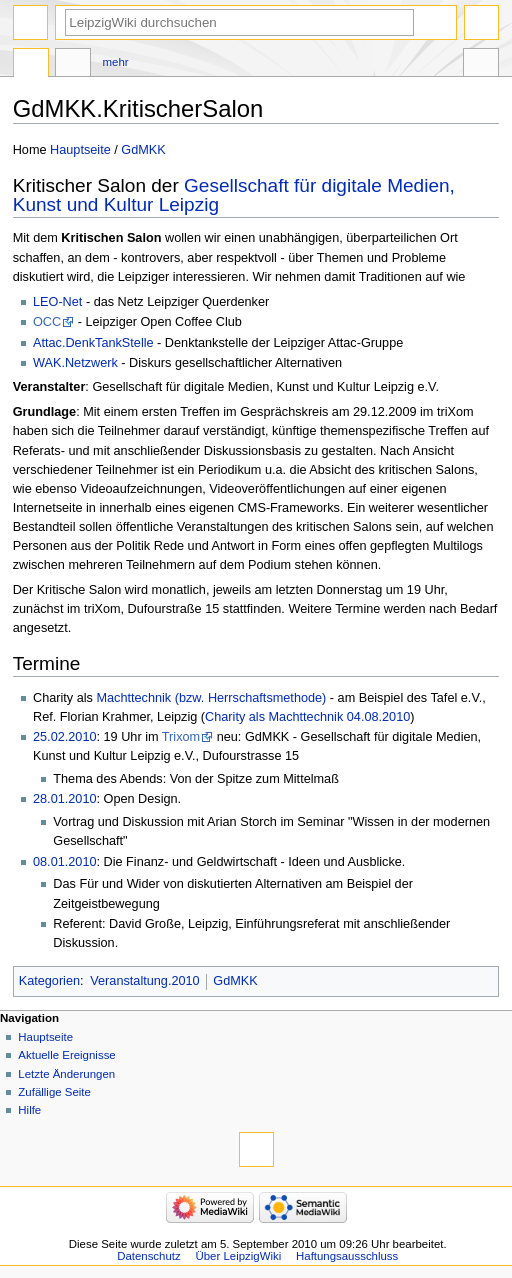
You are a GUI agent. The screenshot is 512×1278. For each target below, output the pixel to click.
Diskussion (73, 65)
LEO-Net (57, 302)
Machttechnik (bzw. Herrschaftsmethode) (211, 698)
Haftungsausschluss (347, 1256)
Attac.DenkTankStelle (93, 343)
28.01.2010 (65, 799)
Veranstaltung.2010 (144, 981)
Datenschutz (149, 1256)
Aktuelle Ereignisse (66, 1055)
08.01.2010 (65, 862)
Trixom (181, 737)
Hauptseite (80, 150)
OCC (47, 322)
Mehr (116, 62)
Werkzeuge (481, 65)
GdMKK (143, 150)
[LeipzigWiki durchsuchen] (239, 22)
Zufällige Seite (54, 1092)
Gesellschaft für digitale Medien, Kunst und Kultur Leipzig (234, 195)
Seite (31, 65)
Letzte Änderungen (66, 1074)
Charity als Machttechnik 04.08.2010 (307, 717)
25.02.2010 (65, 737)
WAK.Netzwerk (75, 363)
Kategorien (49, 981)
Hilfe (29, 1110)
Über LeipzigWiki (239, 1256)
